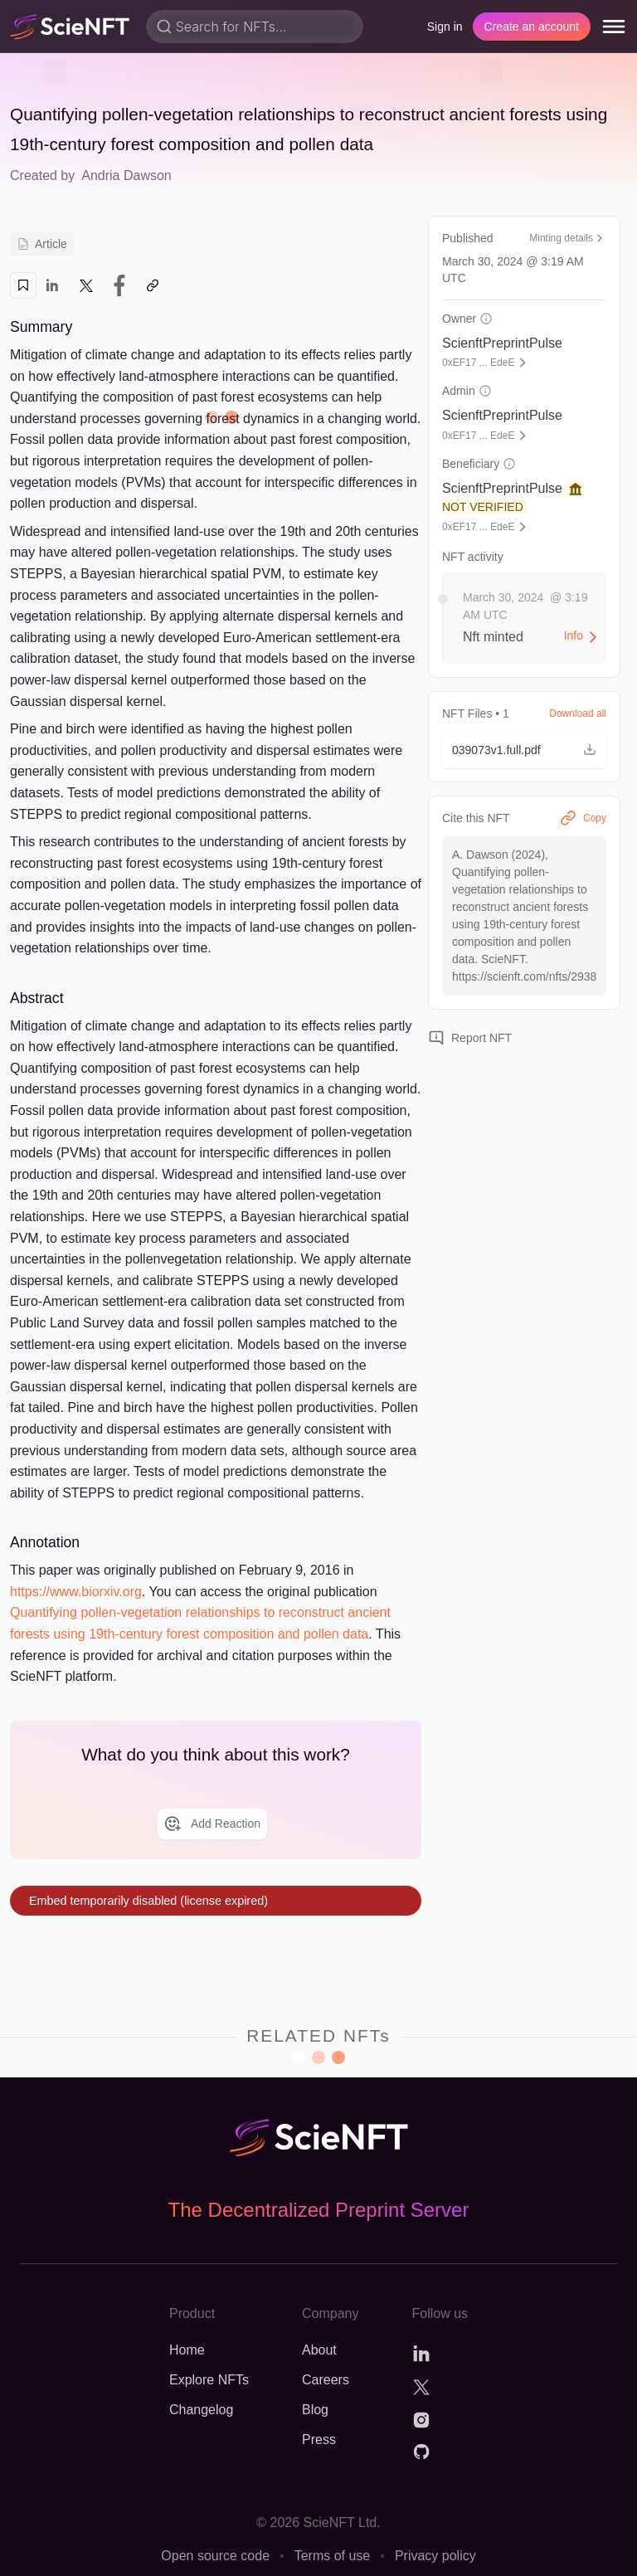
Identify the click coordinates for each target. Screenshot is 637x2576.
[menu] (614, 26)
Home (187, 2350)
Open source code (215, 2556)
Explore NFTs (209, 2380)
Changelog (201, 2410)
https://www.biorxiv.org (76, 1592)
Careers (325, 2380)
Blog (315, 2410)
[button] (524, 750)
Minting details (567, 238)
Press (319, 2439)
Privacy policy (435, 2556)
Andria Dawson (126, 175)
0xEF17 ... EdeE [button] (478, 362)
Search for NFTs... (231, 26)
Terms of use (332, 2556)
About (319, 2350)
